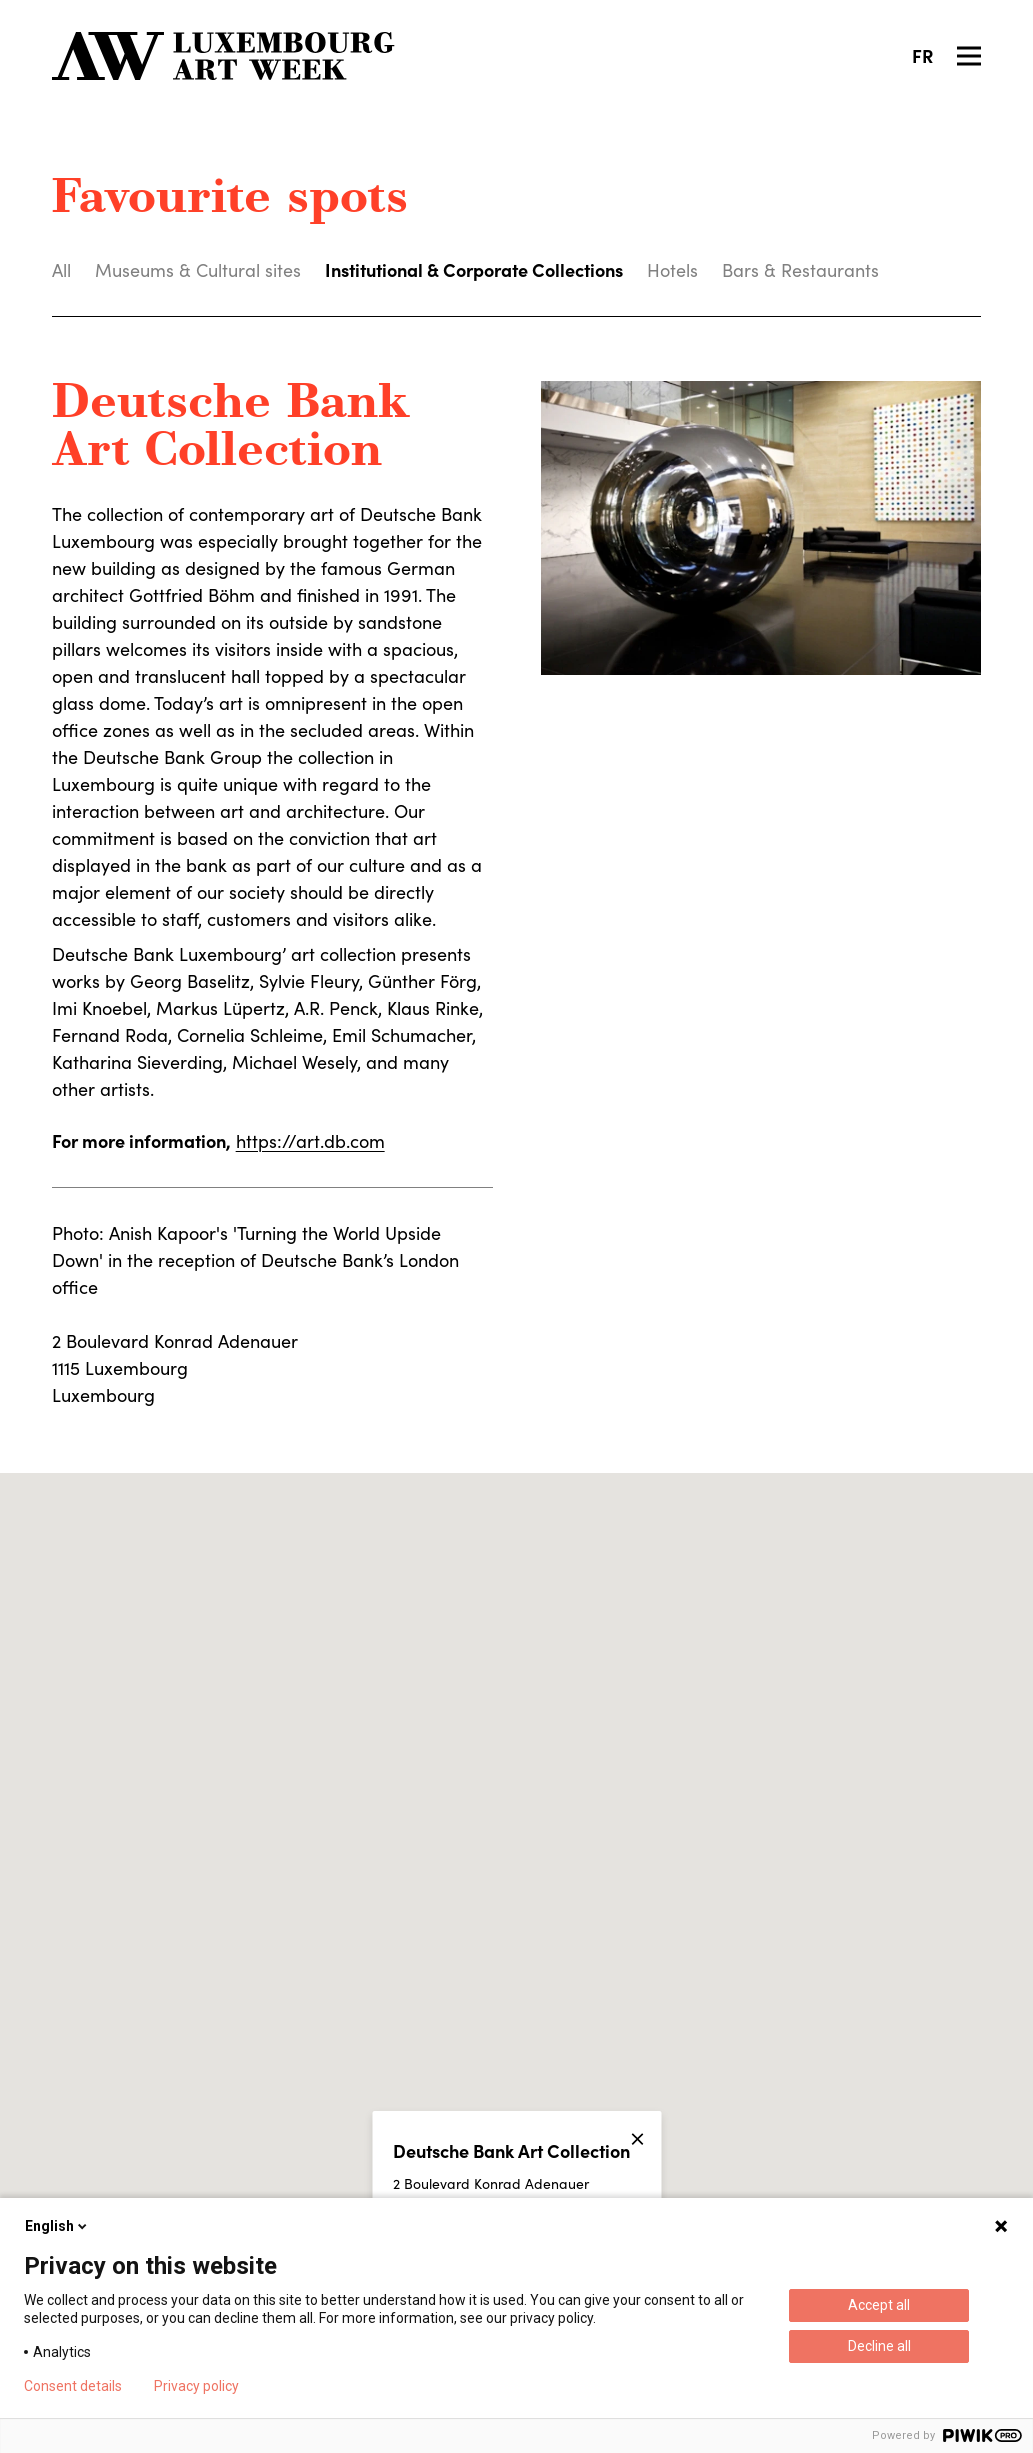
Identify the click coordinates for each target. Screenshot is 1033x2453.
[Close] (637, 2139)
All (61, 270)
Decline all (879, 2346)
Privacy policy (196, 2386)
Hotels (672, 270)
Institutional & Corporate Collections (474, 269)
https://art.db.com (310, 1141)
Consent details (73, 2386)
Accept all (879, 2305)
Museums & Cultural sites (198, 270)
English (57, 2226)
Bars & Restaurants (800, 270)
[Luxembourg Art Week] (224, 56)
